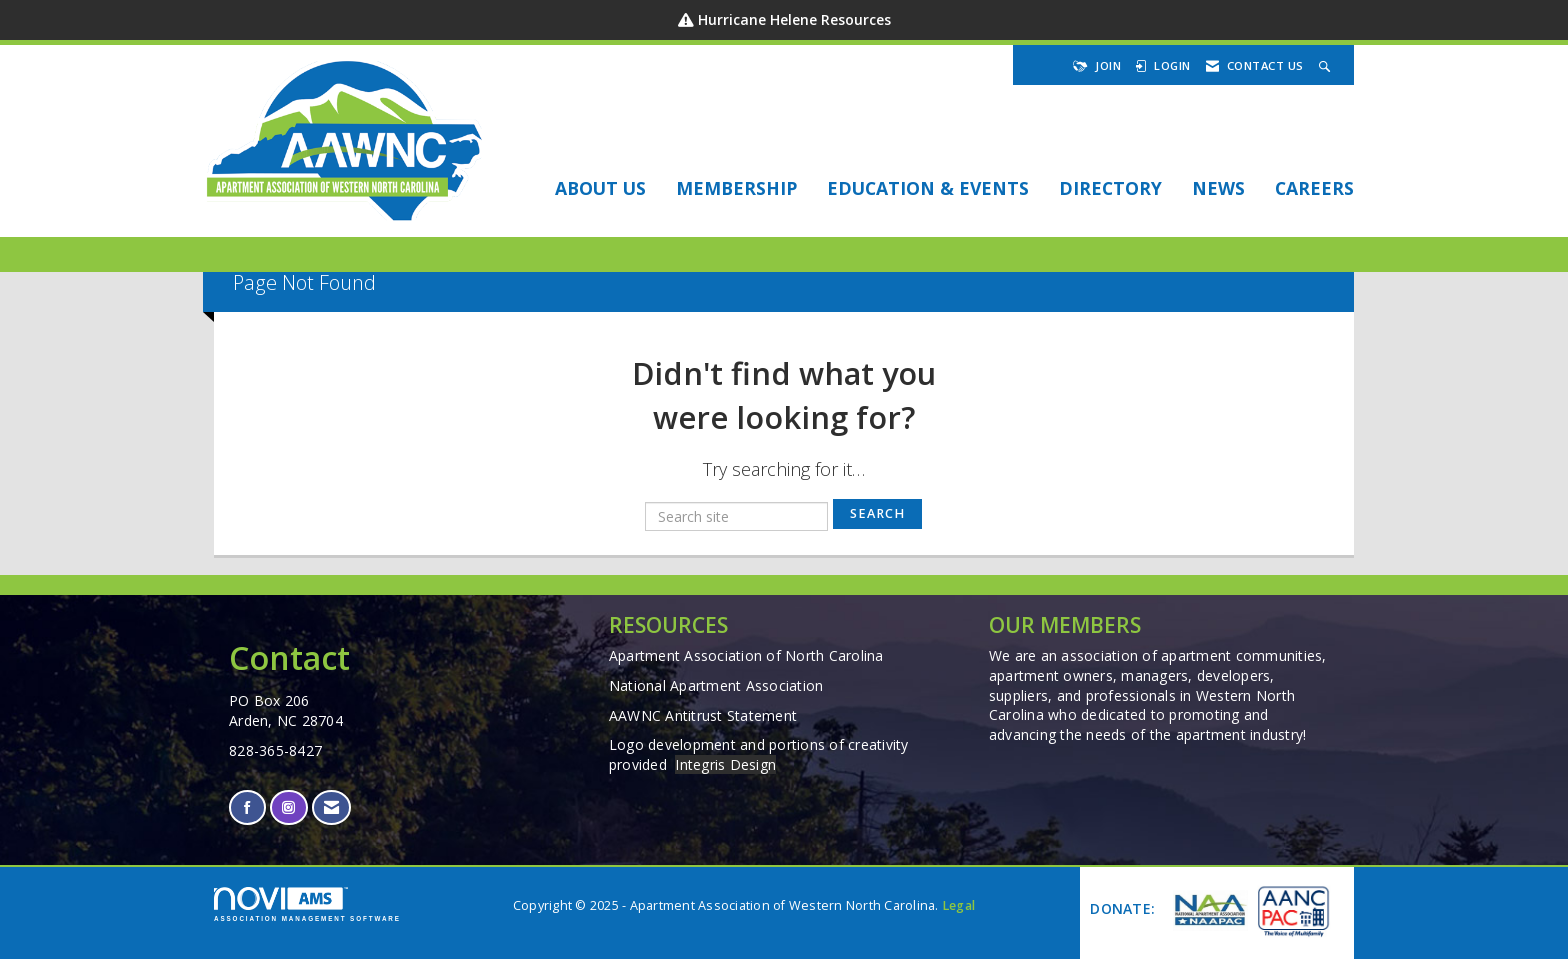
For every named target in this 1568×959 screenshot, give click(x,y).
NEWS (1218, 188)
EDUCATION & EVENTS (928, 188)
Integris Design (725, 764)
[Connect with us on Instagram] (288, 807)
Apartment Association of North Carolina (746, 655)
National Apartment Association (716, 685)
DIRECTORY (1110, 188)
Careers (1314, 188)
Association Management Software (307, 904)
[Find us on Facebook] (247, 807)
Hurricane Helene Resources (794, 19)
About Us (600, 188)
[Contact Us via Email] (331, 807)
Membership (736, 188)
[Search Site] (1327, 65)
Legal (958, 905)
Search (877, 513)
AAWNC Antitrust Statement (703, 715)
